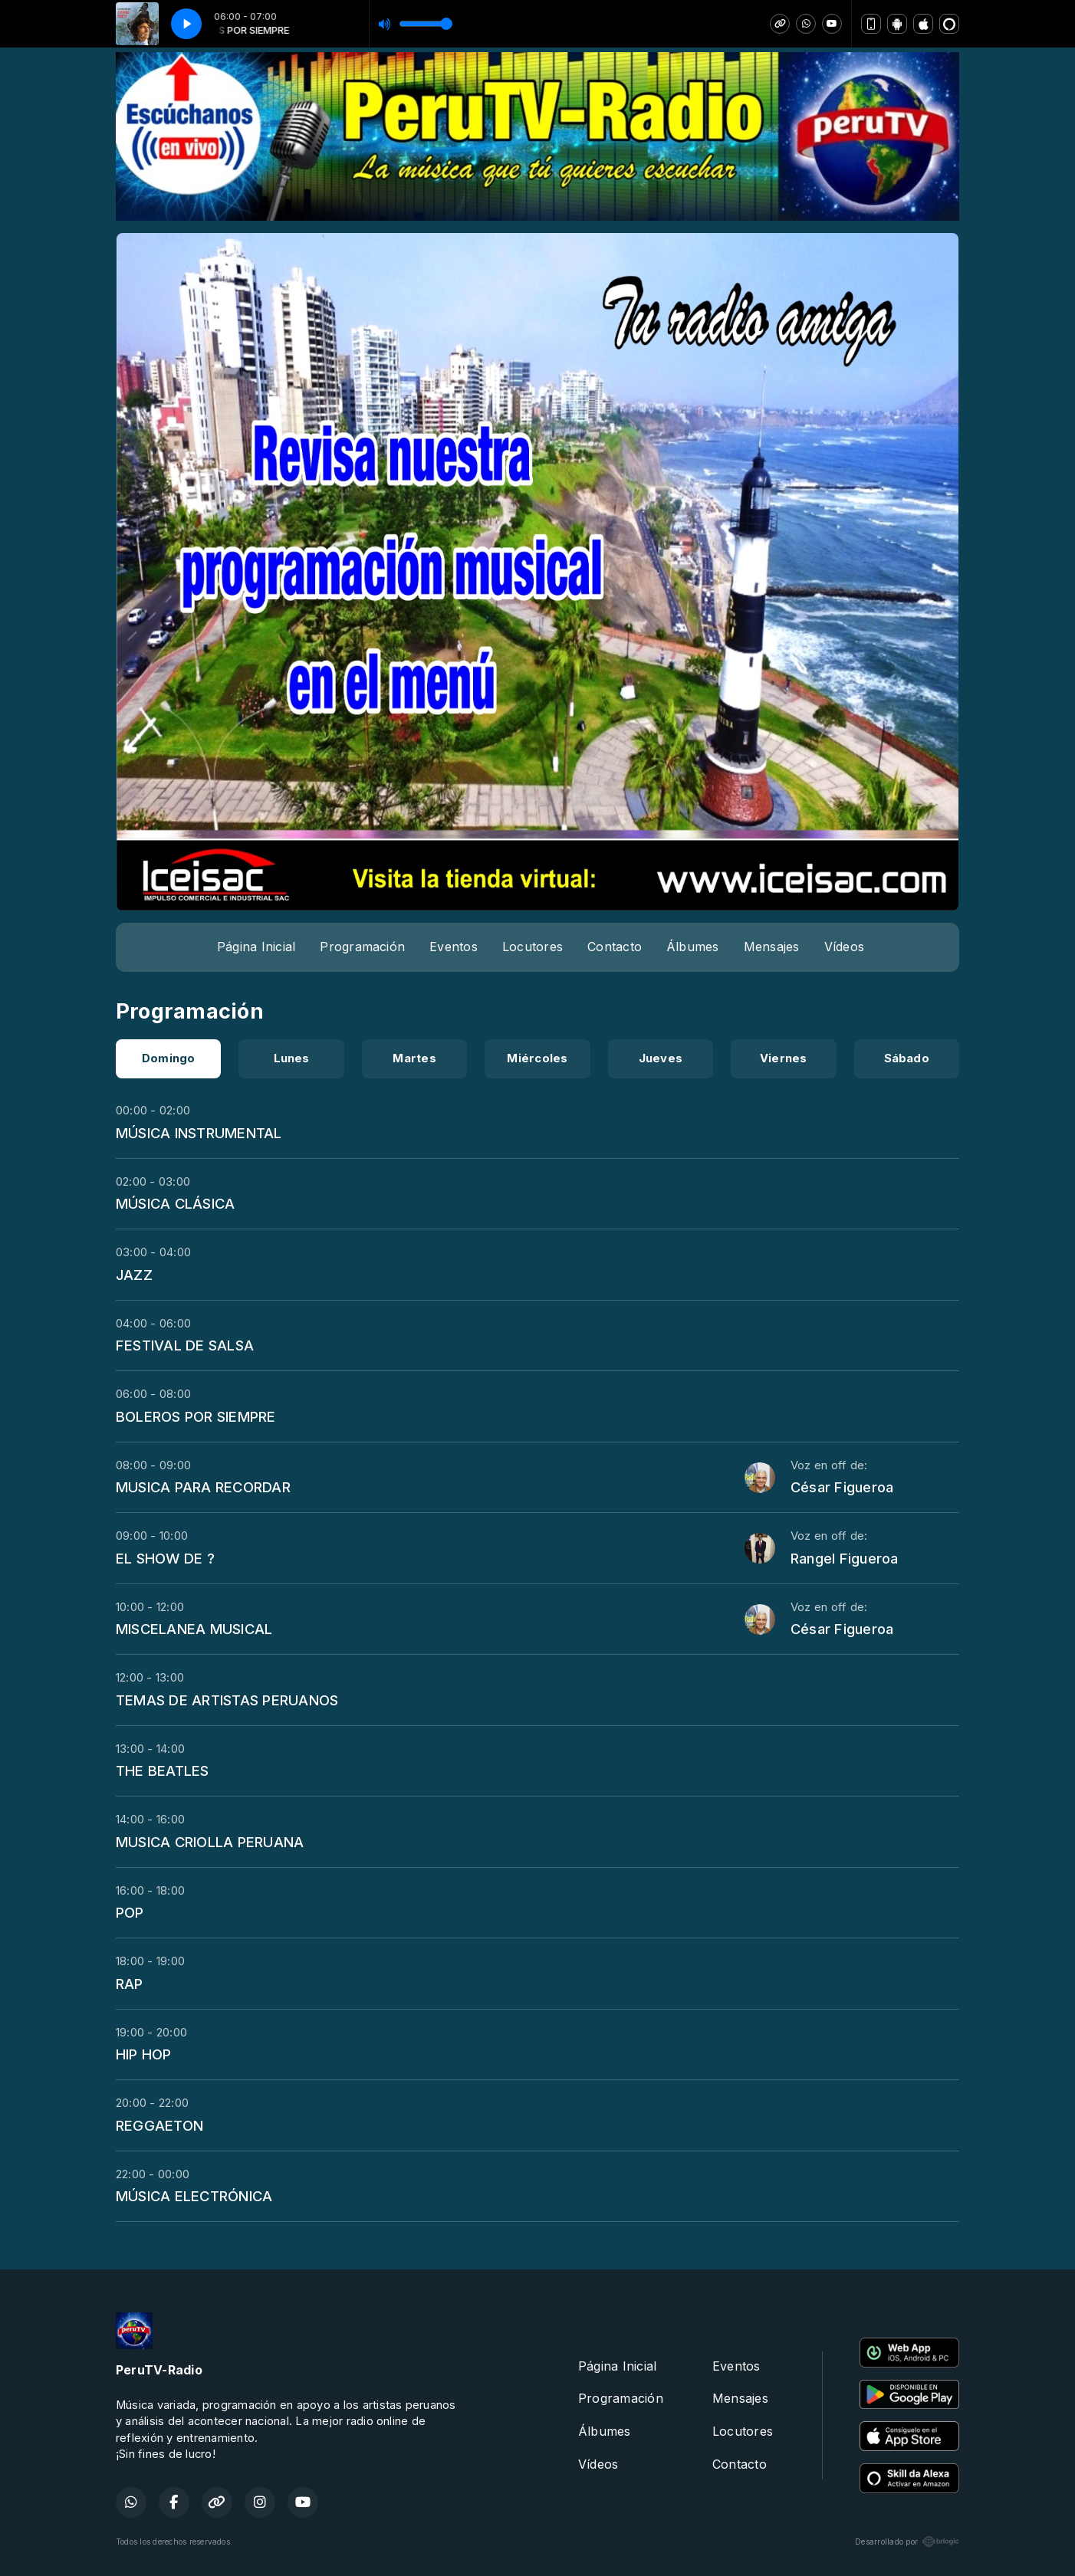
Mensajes (772, 946)
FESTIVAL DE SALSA (185, 1345)
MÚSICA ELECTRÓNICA (194, 2195)
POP (130, 1912)
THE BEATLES (162, 1770)
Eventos (453, 946)
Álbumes (692, 946)
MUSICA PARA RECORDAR (203, 1486)
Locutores (532, 946)
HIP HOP (144, 2054)
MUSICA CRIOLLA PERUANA (210, 1841)
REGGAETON (159, 2125)
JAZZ (134, 1274)
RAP (129, 1983)
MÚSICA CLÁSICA (175, 1203)
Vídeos (844, 946)
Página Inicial (256, 946)
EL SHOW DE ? (165, 1558)
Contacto (614, 946)
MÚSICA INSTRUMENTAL (199, 1132)
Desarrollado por (907, 2541)
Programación (362, 946)
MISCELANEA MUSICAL (194, 1628)
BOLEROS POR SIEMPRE (196, 1416)
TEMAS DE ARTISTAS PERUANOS (227, 1700)
